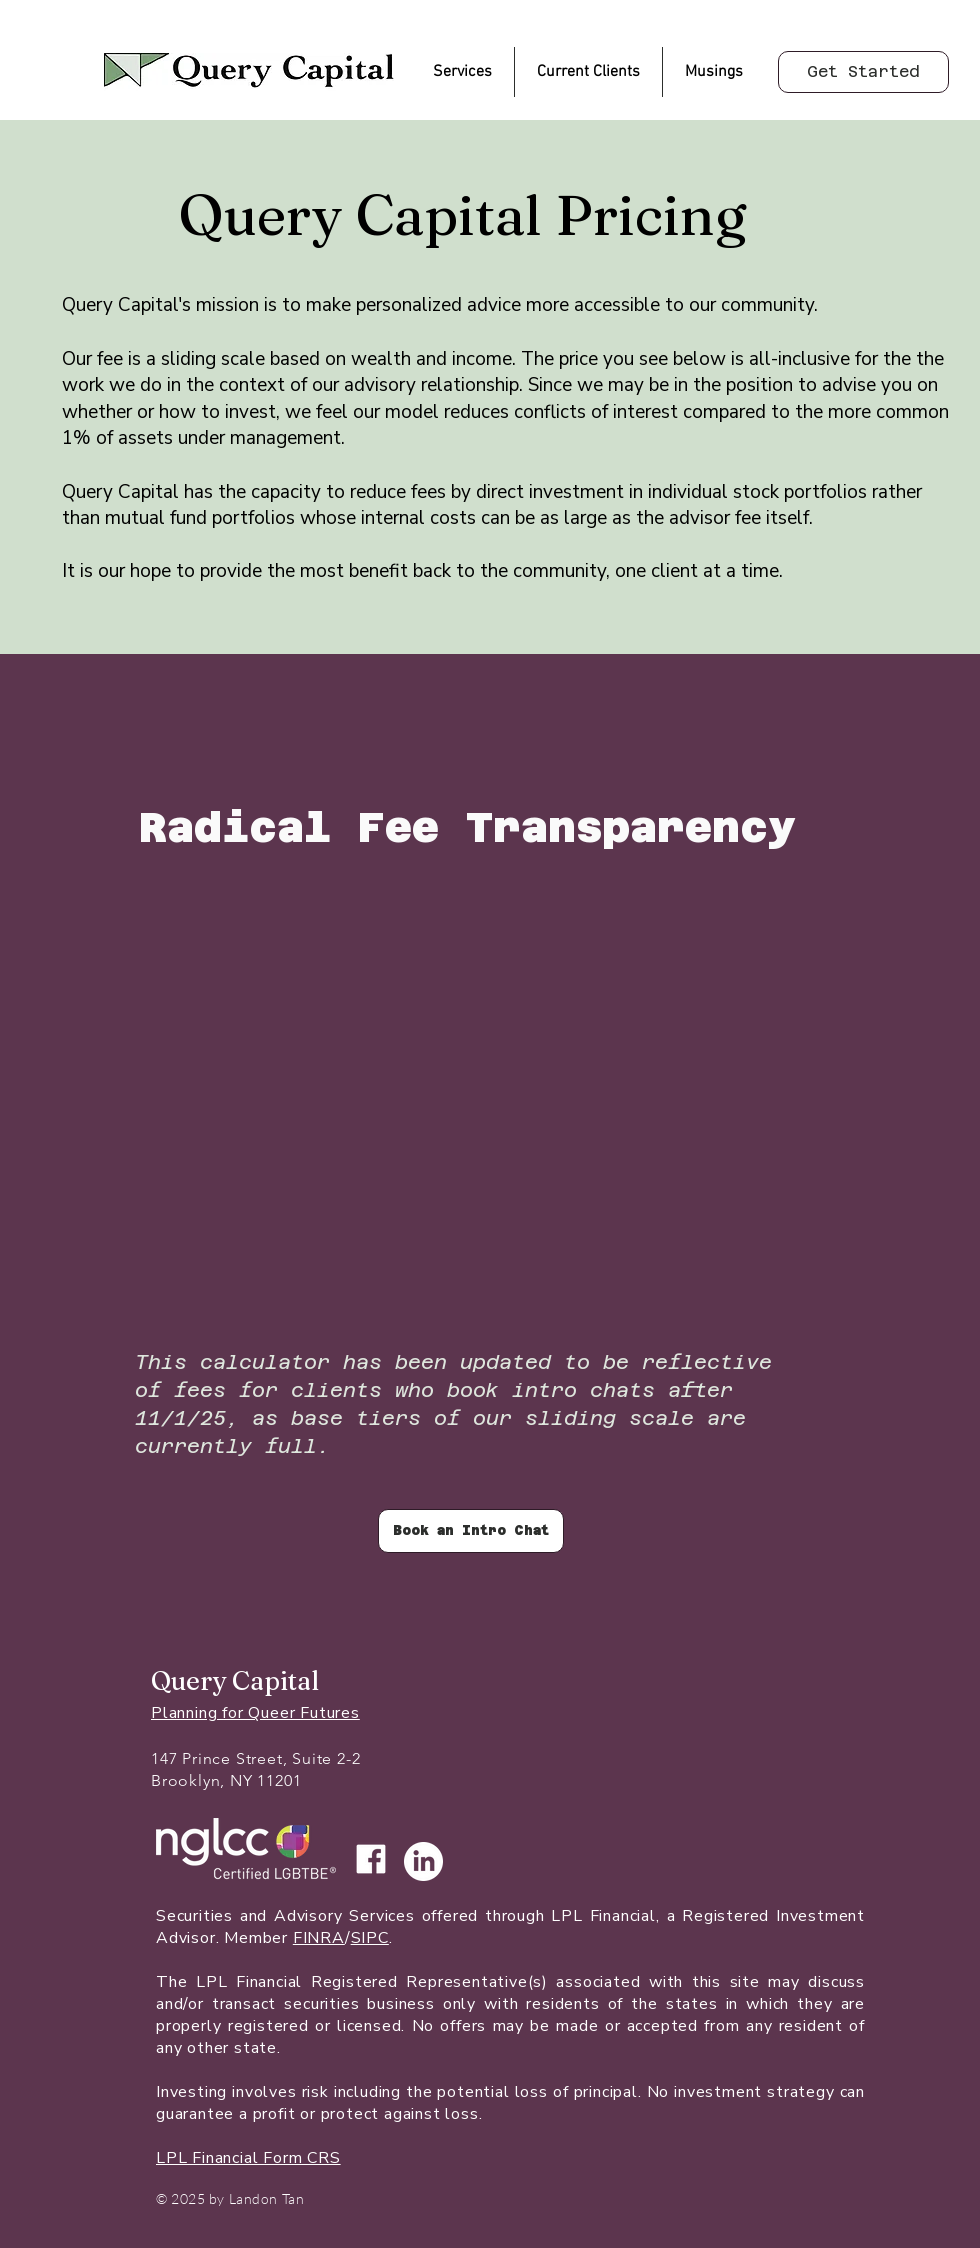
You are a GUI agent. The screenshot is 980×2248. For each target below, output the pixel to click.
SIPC (370, 1938)
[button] (462, 72)
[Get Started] (863, 72)
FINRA (319, 1938)
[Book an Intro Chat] (471, 1531)
